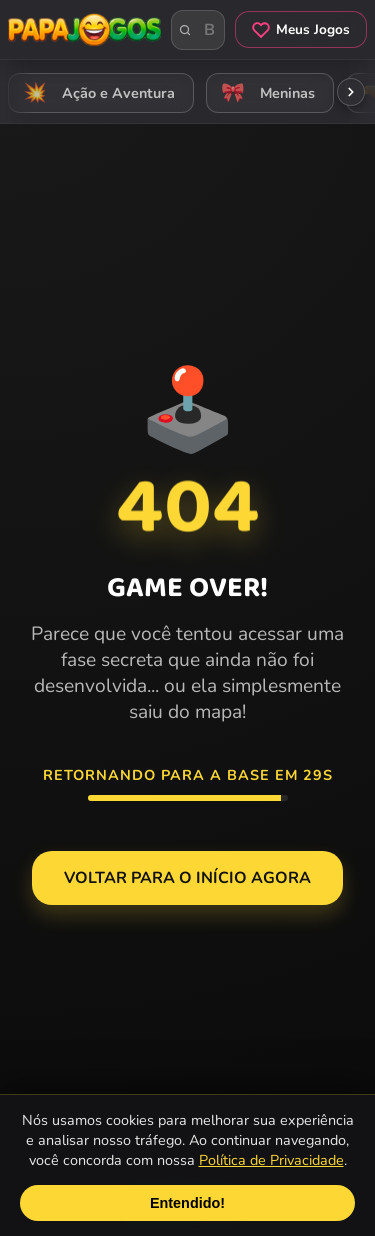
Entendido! (187, 1203)
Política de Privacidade (271, 1160)
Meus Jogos (301, 29)
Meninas (265, 93)
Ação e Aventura (96, 93)
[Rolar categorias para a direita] (351, 92)
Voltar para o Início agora (187, 878)
